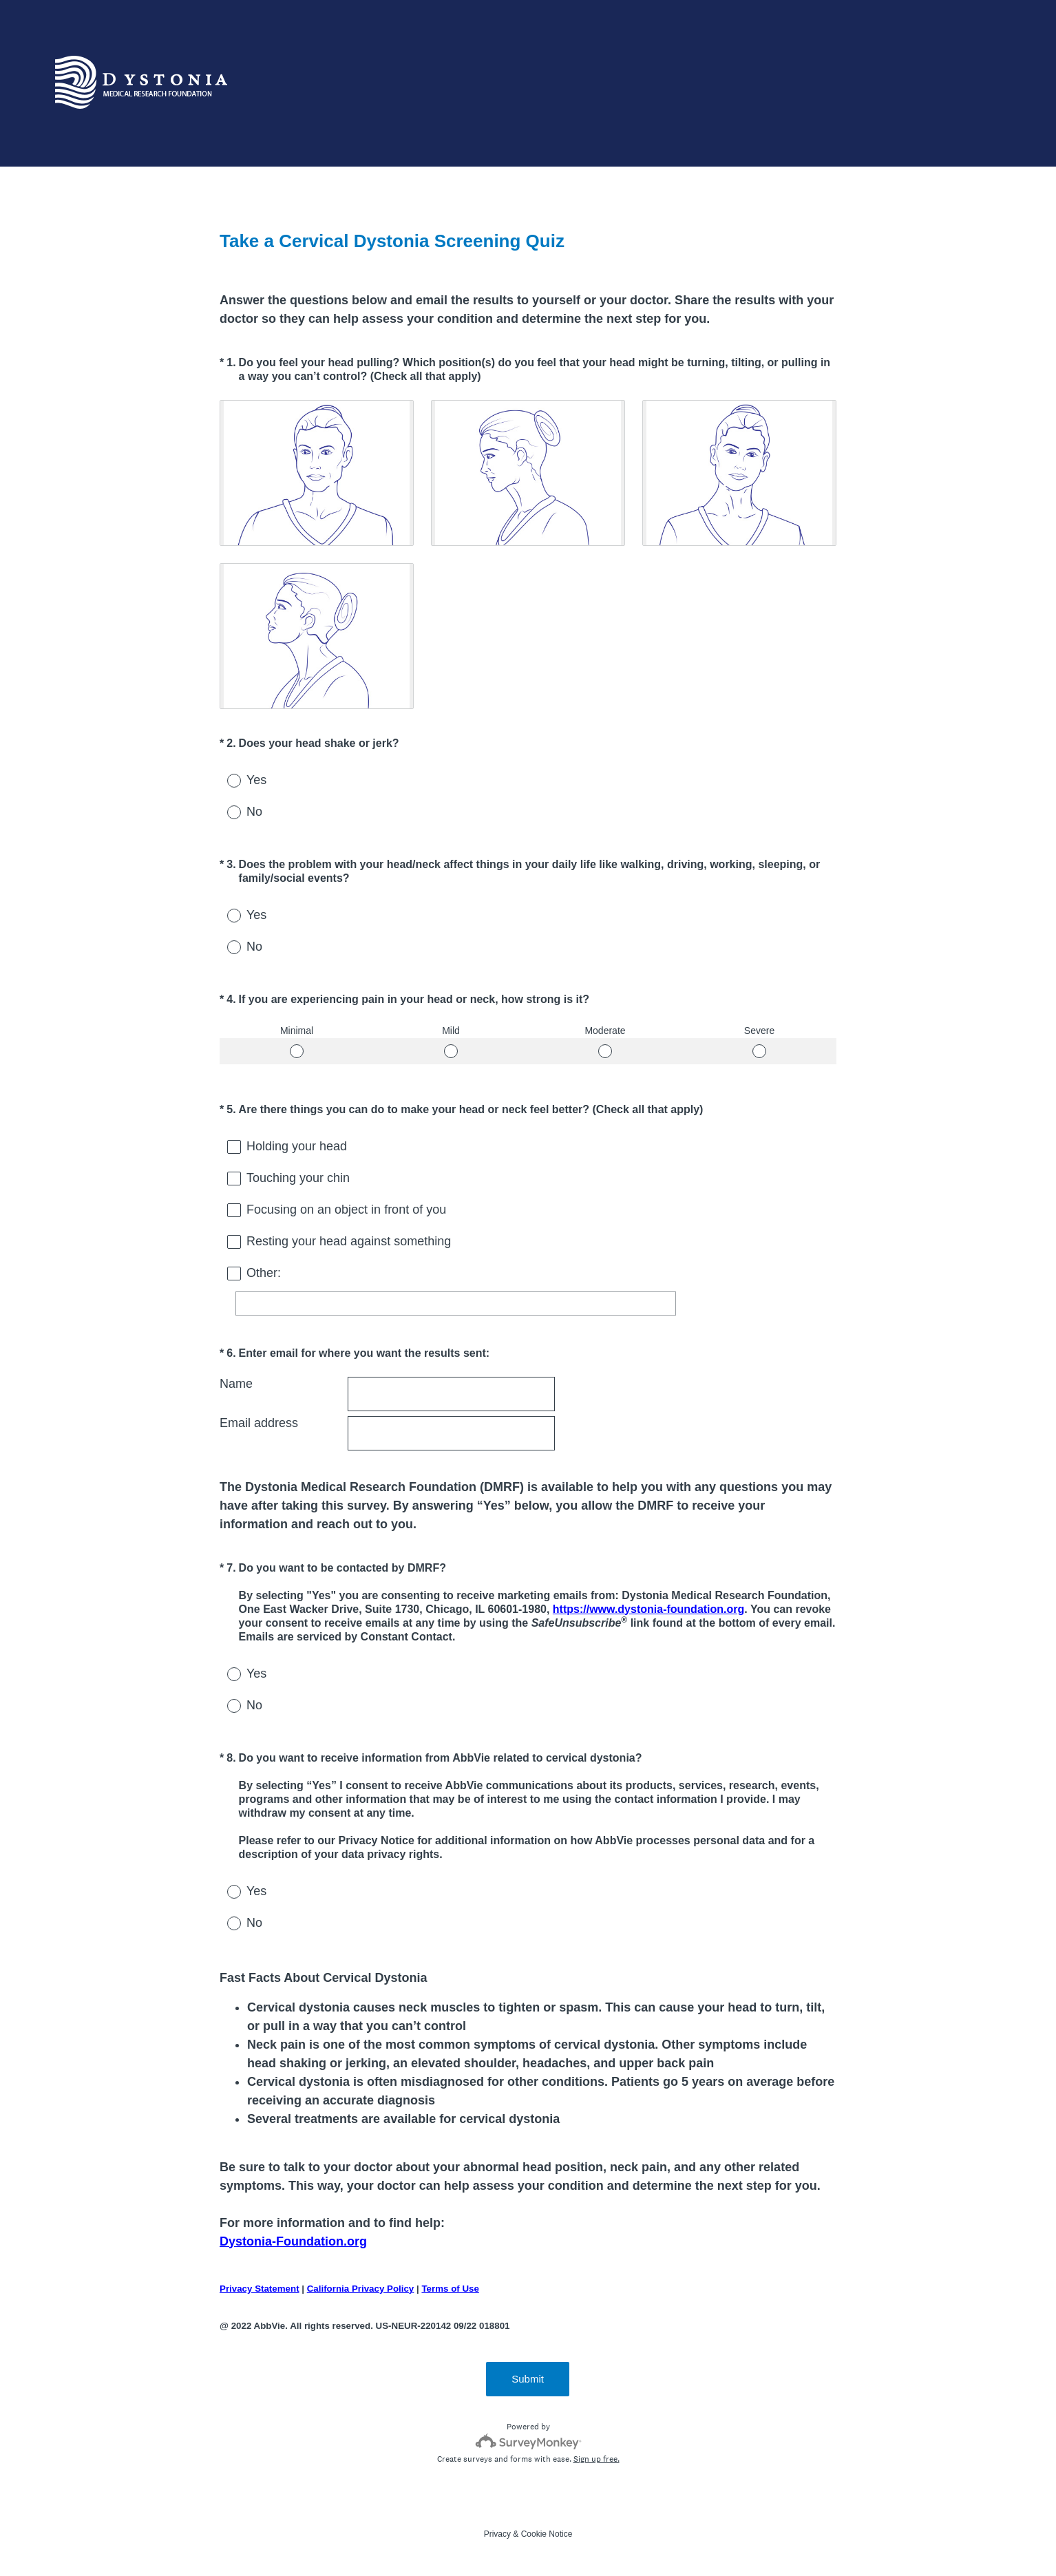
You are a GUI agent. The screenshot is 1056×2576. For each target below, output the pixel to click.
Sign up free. (596, 2458)
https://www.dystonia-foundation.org (648, 1609)
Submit (528, 2379)
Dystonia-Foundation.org (293, 2241)
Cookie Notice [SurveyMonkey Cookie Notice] (547, 2534)
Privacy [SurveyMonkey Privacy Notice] (497, 2534)
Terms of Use (449, 2288)
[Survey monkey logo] (528, 2441)
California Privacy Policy (360, 2288)
